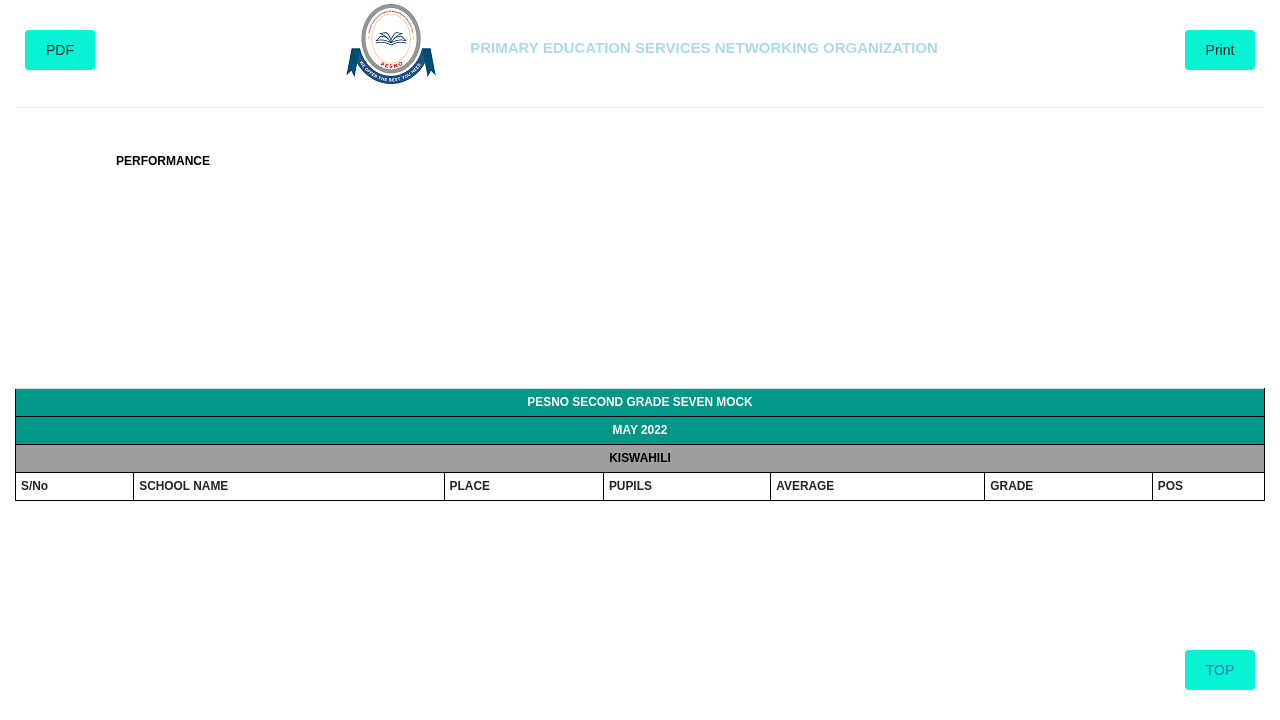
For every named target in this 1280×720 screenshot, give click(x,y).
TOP (1220, 670)
